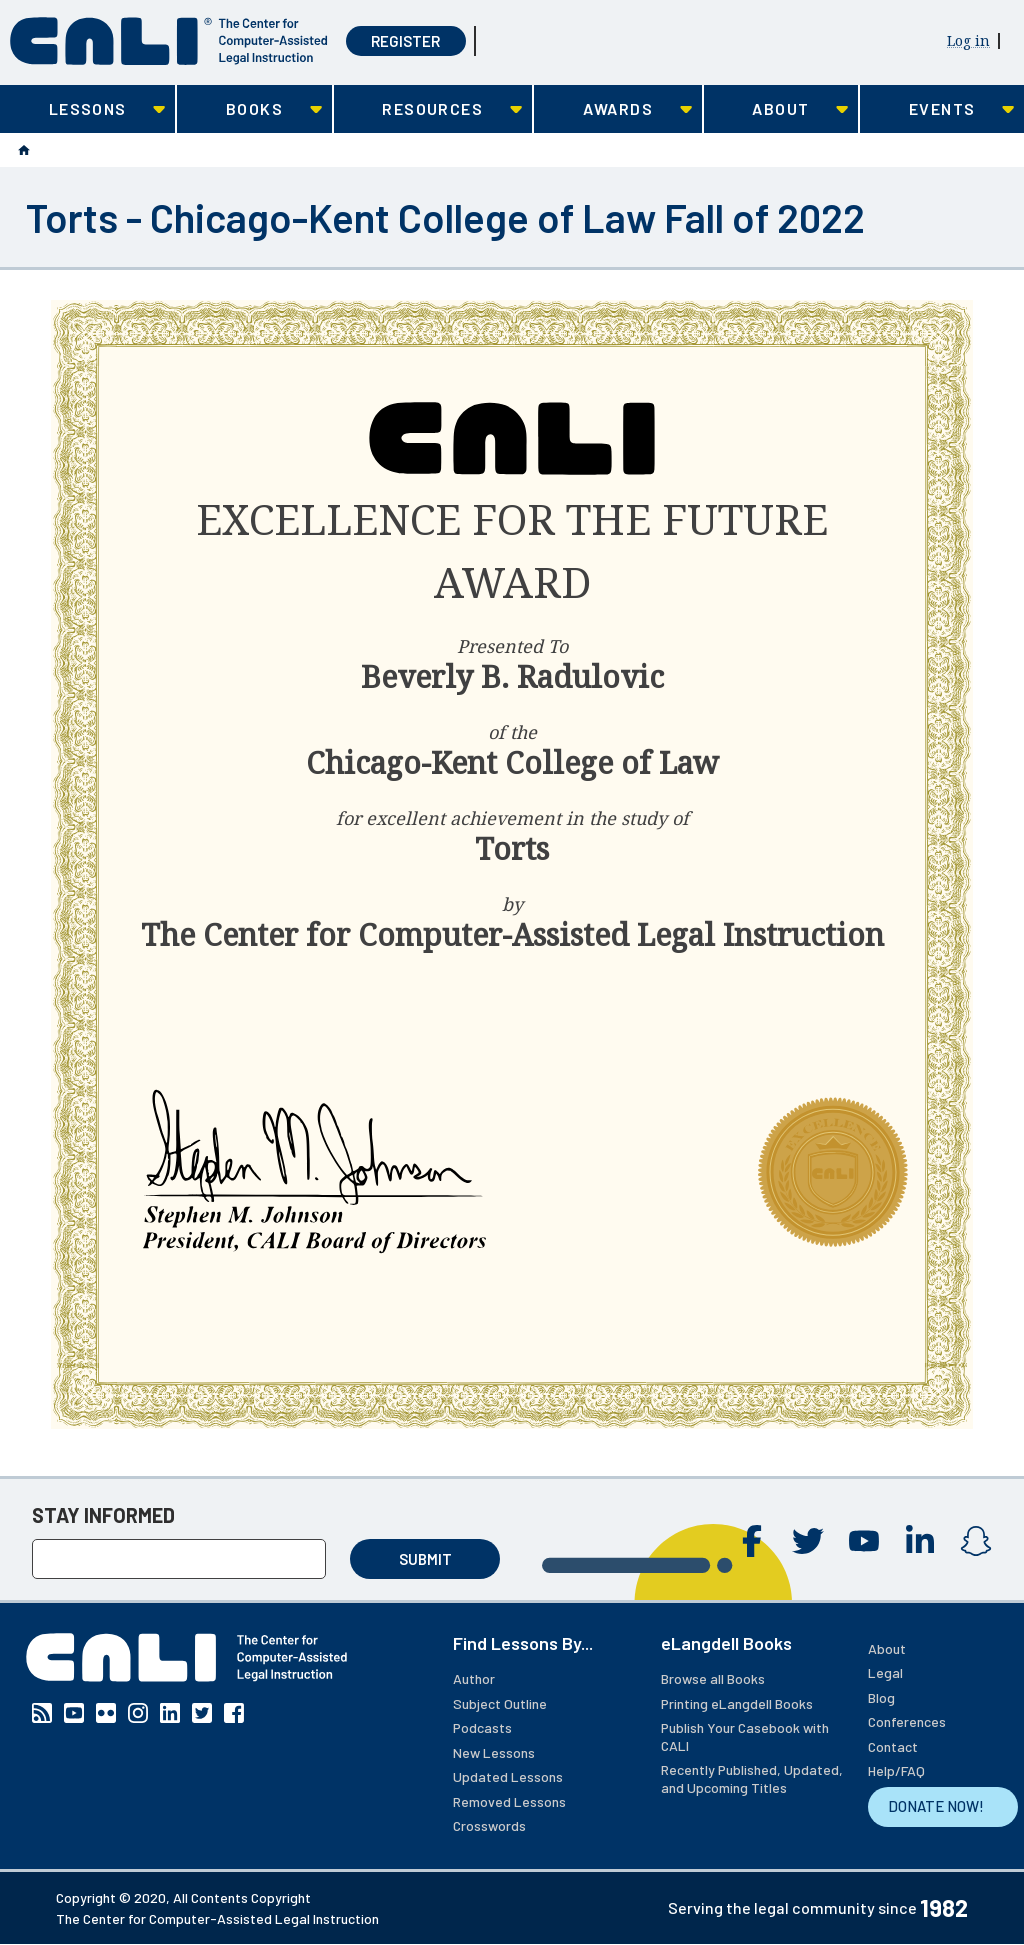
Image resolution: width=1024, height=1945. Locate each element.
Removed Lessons (509, 1801)
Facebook (752, 1541)
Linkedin (920, 1541)
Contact (893, 1746)
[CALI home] (169, 41)
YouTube (864, 1541)
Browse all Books (713, 1678)
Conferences (907, 1721)
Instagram (976, 1541)
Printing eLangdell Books (737, 1703)
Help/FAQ (896, 1770)
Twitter (808, 1541)
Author (474, 1678)
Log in (968, 40)
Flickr (106, 1713)
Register (405, 41)
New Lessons (494, 1752)
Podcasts (482, 1727)
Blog (881, 1697)
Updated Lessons (508, 1776)
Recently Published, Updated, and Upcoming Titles (752, 1778)
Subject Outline (500, 1703)
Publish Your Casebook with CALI (745, 1736)
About (887, 1648)
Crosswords (489, 1825)
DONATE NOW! (936, 1806)
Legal (885, 1672)
